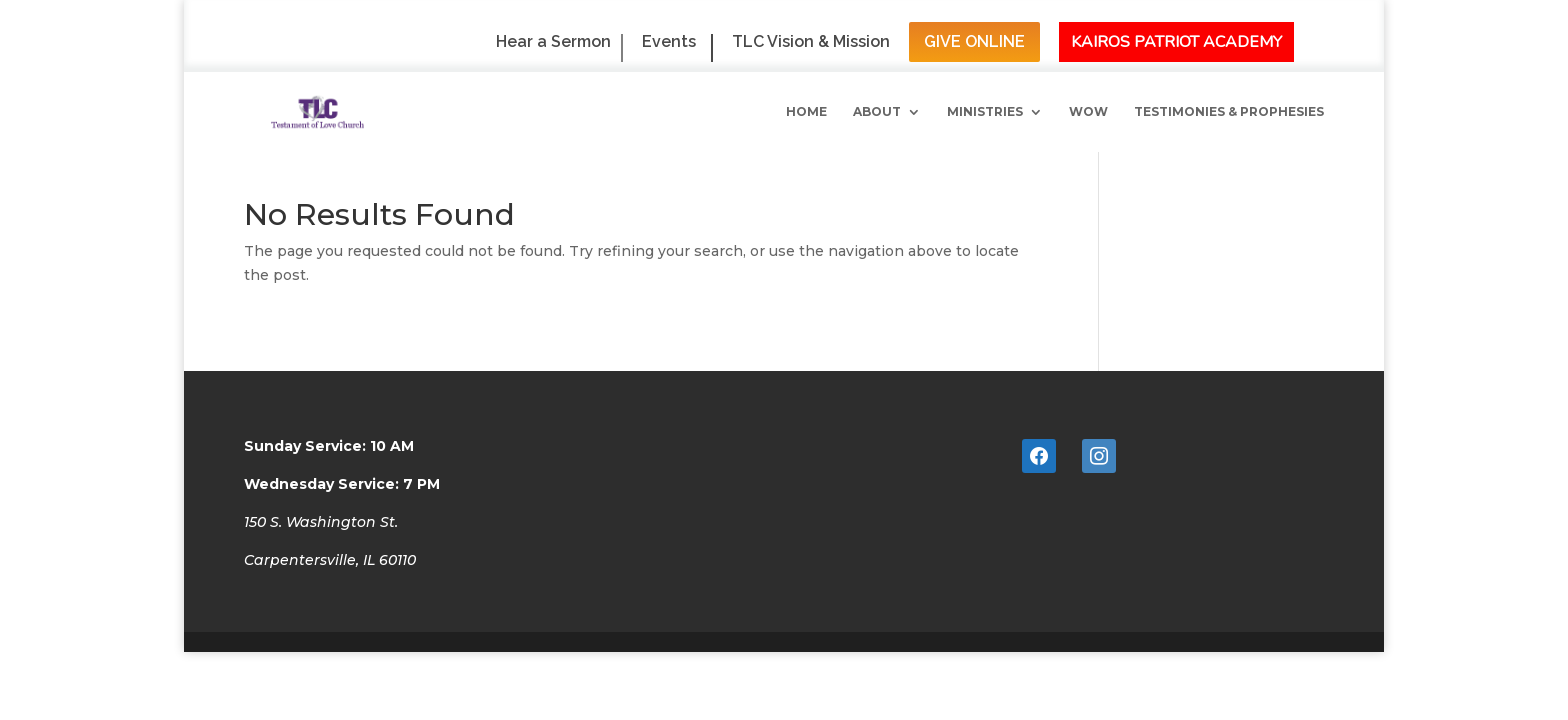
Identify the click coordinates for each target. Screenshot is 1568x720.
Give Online (974, 41)
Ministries (985, 112)
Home (806, 112)
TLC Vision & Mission (811, 42)
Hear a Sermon (553, 42)
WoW (1088, 112)
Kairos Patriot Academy (1176, 42)
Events (669, 42)
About (877, 112)
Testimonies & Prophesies (1229, 112)
